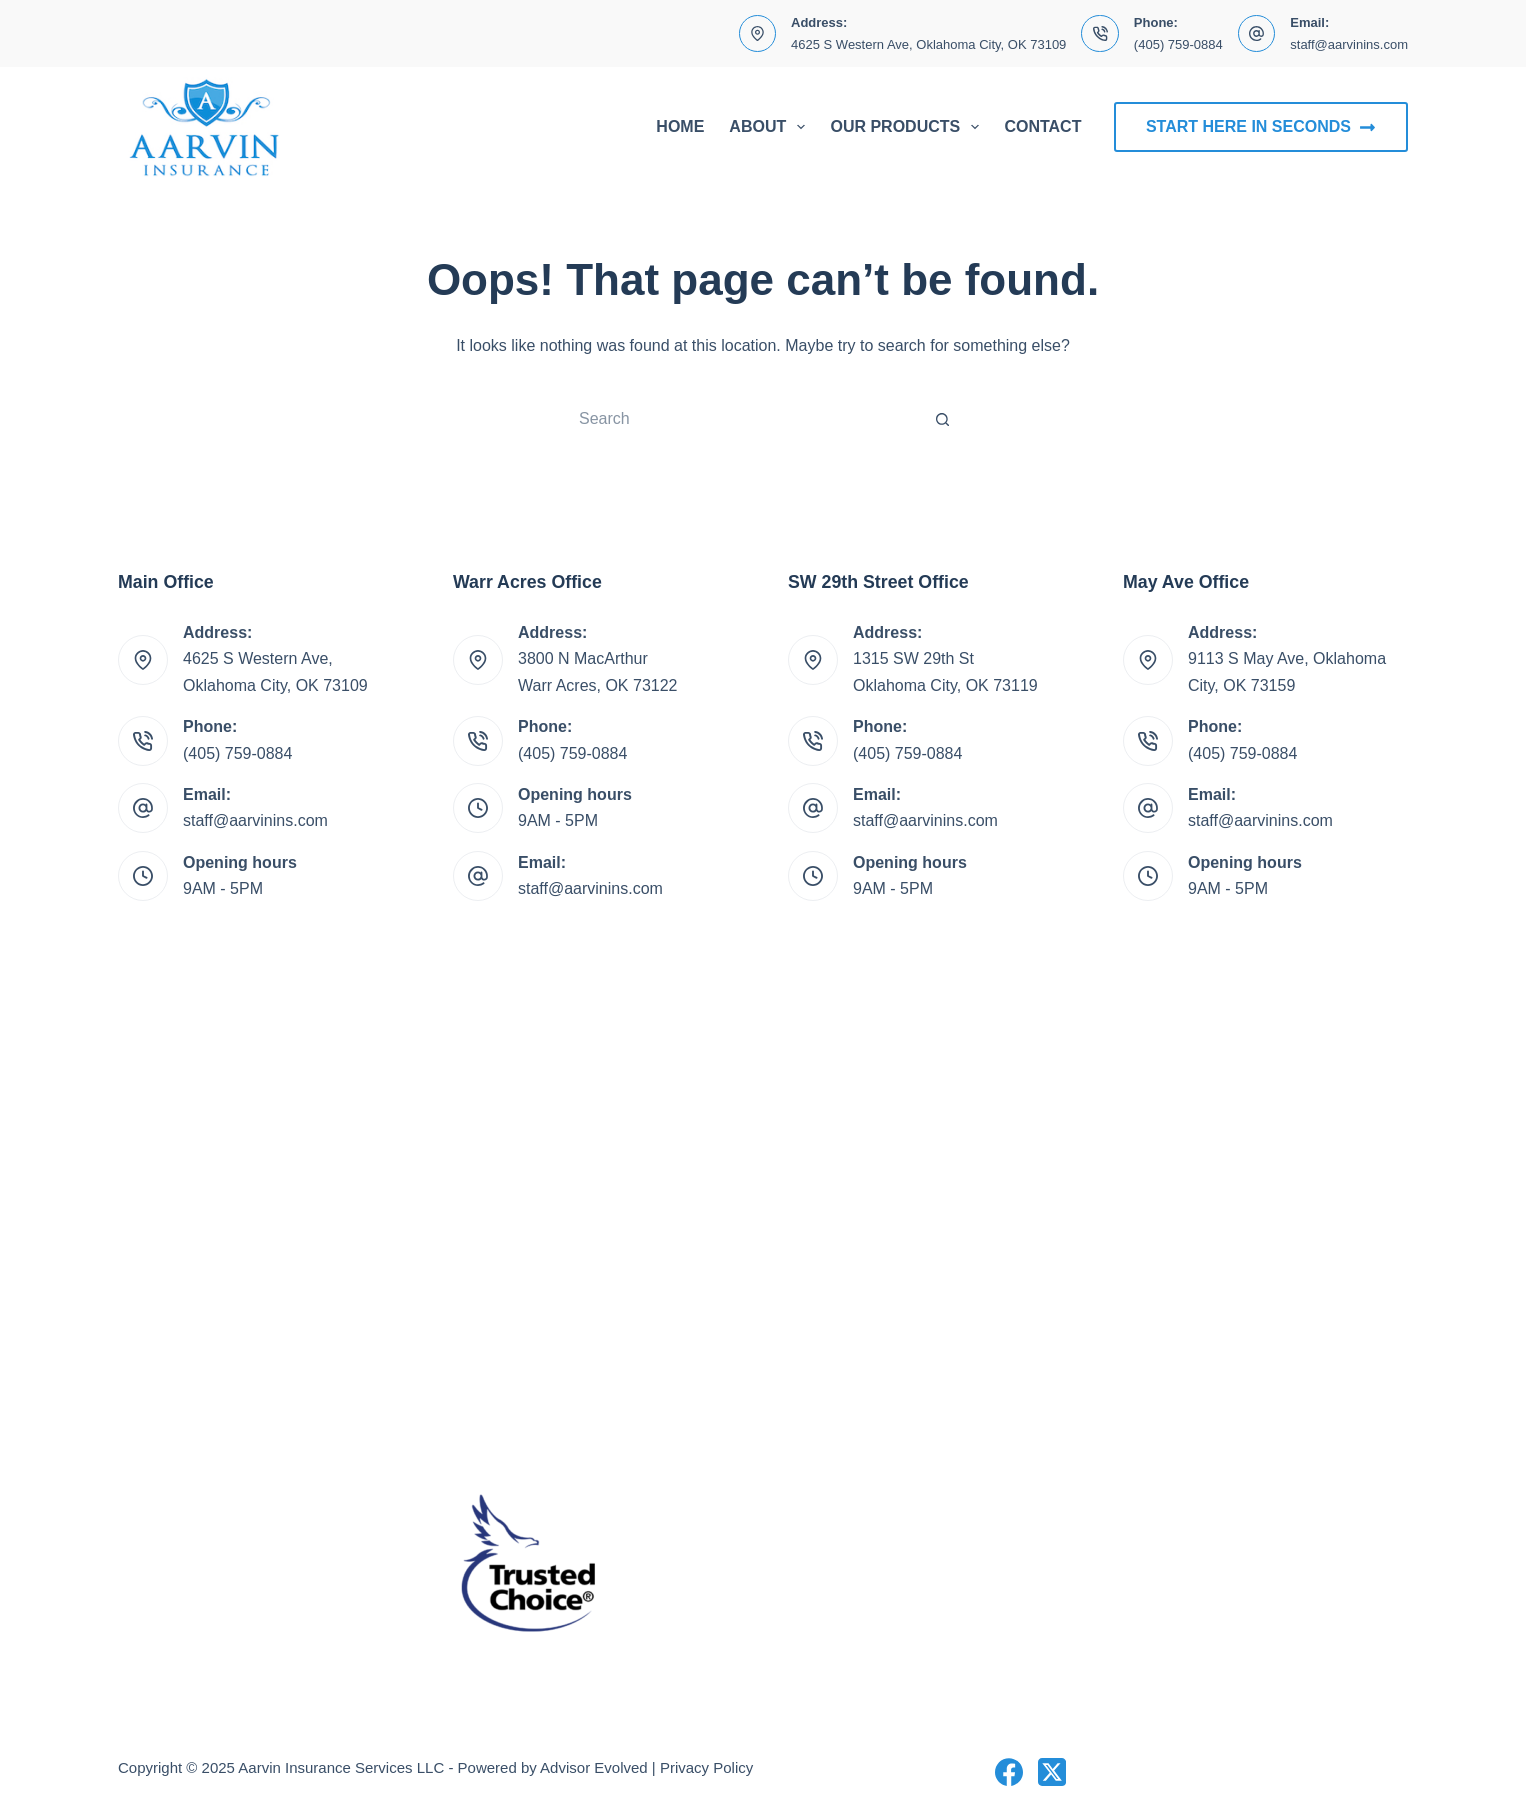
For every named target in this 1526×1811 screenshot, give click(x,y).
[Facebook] (1009, 1772)
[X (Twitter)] (1052, 1772)
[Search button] (943, 419)
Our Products (908, 127)
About (771, 127)
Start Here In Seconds (1261, 127)
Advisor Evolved (594, 1767)
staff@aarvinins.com (1349, 44)
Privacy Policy (706, 1767)
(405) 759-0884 (1178, 44)
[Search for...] (743, 419)
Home (680, 126)
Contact (1042, 126)
